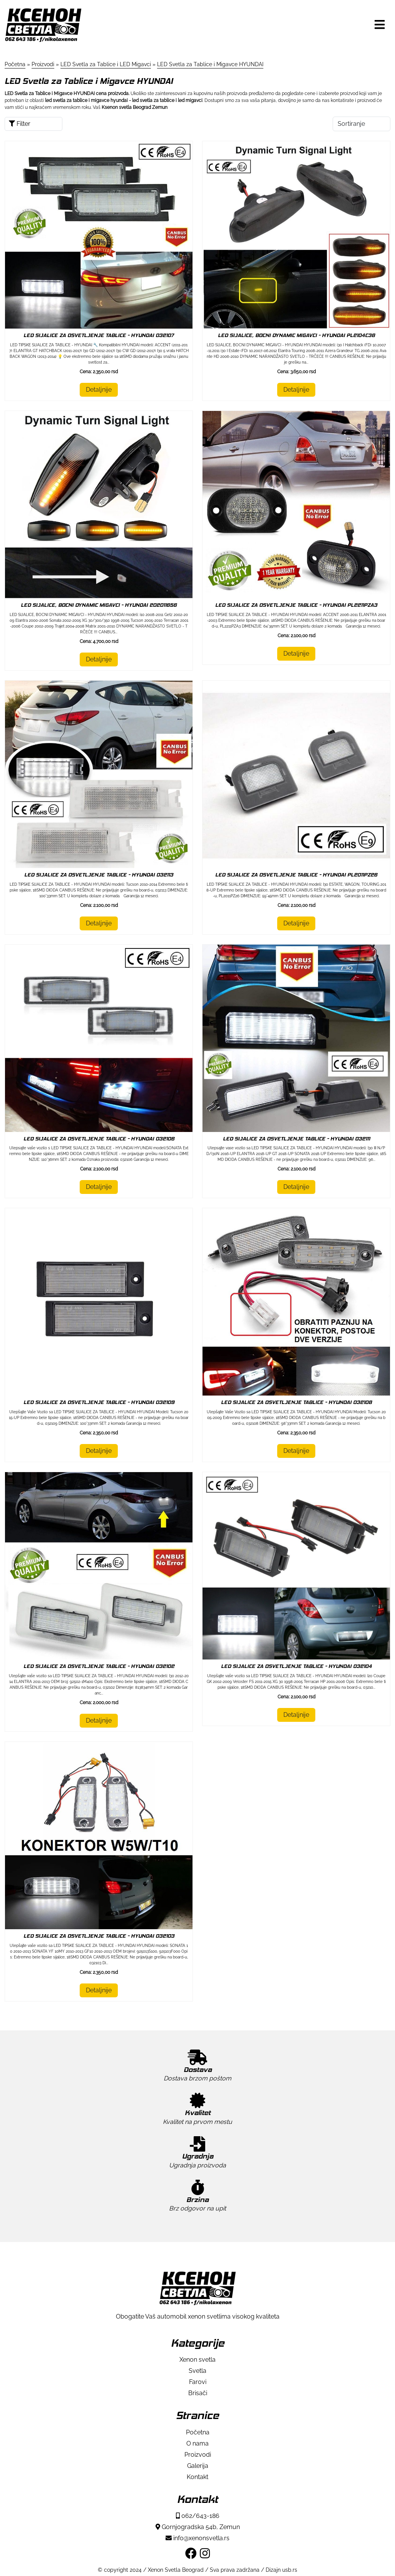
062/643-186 (197, 2515)
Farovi (197, 2382)
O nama (197, 2443)
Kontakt (197, 2477)
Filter (19, 123)
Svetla (197, 2370)
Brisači (197, 2393)
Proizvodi (197, 2454)
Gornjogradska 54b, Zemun (198, 2527)
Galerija (197, 2465)
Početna (197, 2432)
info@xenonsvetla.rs (197, 2538)
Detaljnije (99, 389)
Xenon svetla (197, 2359)
